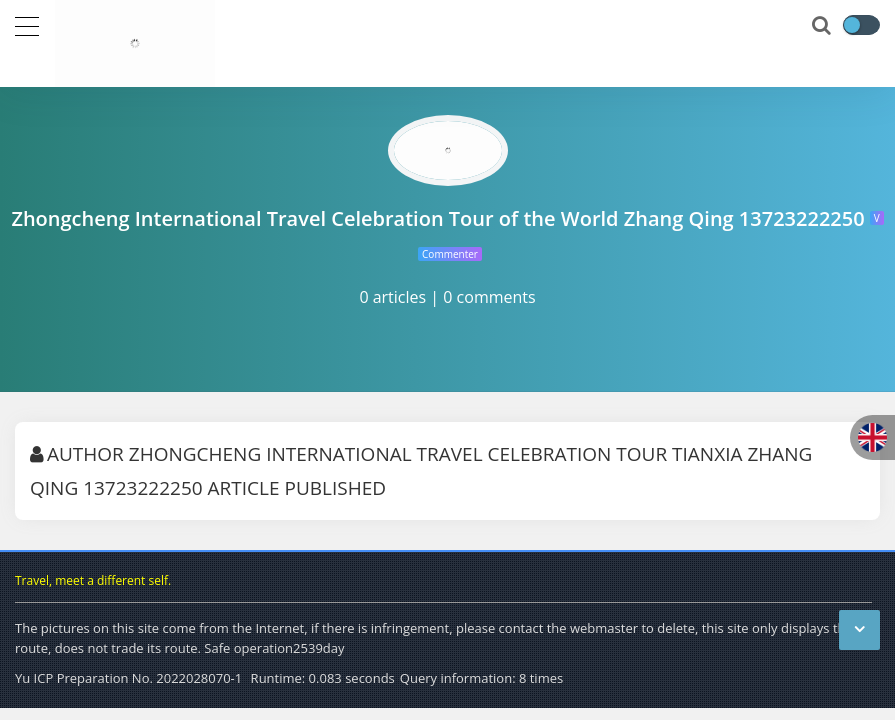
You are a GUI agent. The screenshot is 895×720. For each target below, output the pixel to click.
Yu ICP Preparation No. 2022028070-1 (128, 678)
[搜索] (823, 26)
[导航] (27, 24)
